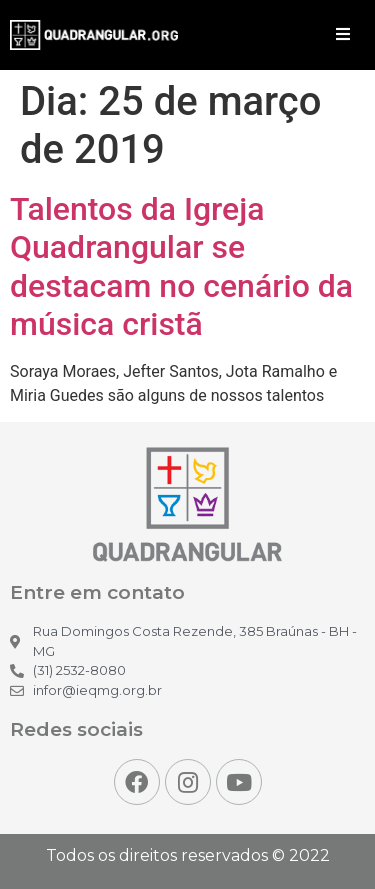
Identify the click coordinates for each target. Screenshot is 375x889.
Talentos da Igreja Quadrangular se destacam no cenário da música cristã (181, 266)
